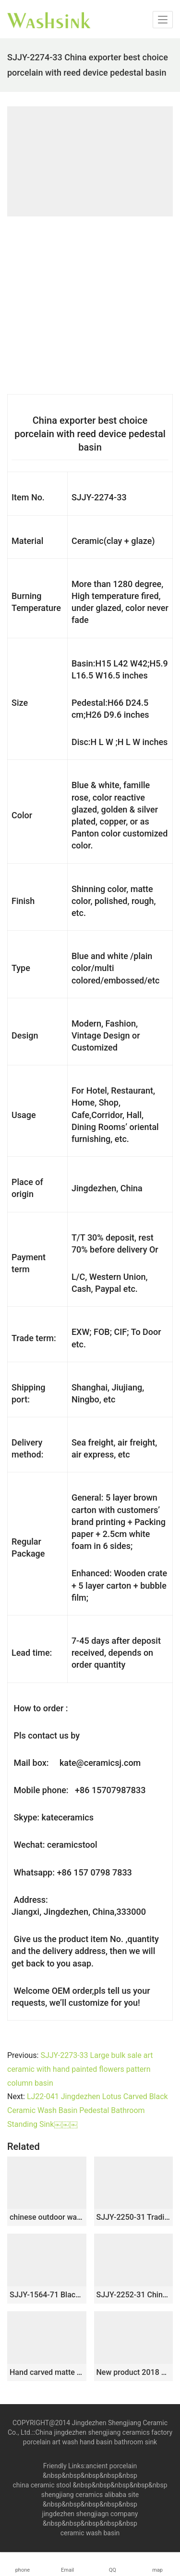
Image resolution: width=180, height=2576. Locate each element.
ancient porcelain (111, 2466)
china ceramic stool (41, 2485)
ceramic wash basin (90, 2533)
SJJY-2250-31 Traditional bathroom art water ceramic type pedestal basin (133, 2217)
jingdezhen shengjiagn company (90, 2514)
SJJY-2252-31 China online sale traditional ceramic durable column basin (133, 2294)
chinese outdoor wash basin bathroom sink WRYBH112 (47, 2217)
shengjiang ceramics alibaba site (90, 2494)
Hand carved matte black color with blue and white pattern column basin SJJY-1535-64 (47, 2372)
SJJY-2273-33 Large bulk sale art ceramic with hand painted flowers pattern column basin (80, 2069)
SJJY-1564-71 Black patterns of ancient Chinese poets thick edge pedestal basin (47, 2294)
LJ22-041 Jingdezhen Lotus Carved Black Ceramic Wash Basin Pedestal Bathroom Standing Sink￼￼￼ (87, 2110)
